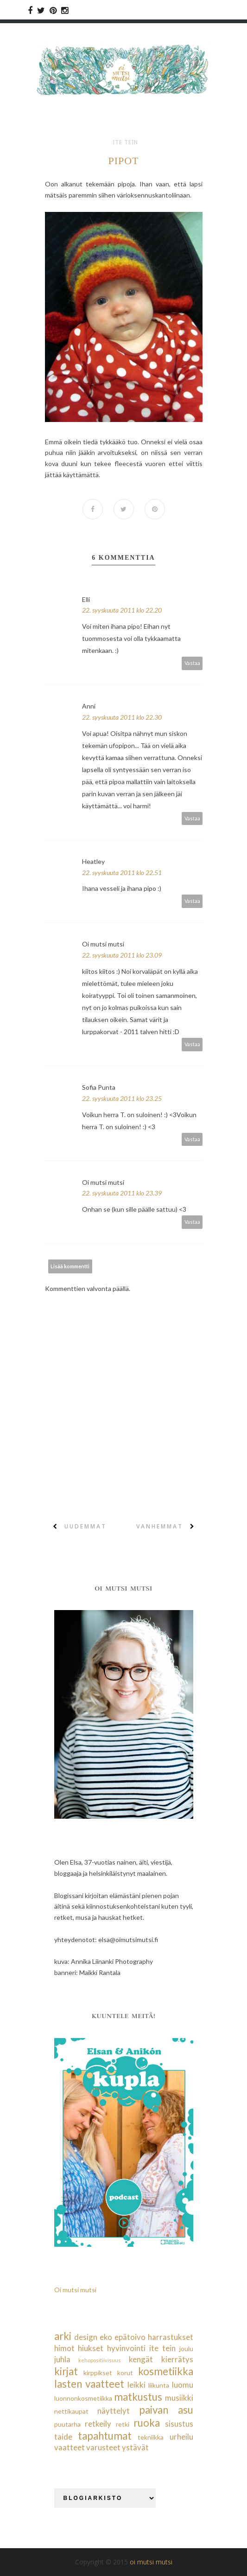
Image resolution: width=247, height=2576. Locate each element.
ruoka (146, 2422)
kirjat (66, 2371)
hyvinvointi (126, 2348)
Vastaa (192, 663)
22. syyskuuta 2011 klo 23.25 (122, 1098)
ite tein (125, 142)
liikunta (158, 2385)
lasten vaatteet (89, 2384)
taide (63, 2437)
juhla (62, 2359)
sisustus (179, 2424)
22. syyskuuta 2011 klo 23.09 (122, 955)
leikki (136, 2385)
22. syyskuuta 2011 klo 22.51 (122, 872)
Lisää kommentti (70, 1266)
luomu (182, 2385)
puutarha (67, 2424)
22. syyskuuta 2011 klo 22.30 (122, 717)
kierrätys (177, 2359)
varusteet (103, 2447)
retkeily (98, 2424)
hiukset (90, 2348)
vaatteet (69, 2447)
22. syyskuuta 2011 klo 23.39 (122, 1193)
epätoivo (130, 2337)
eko (106, 2337)
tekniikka (151, 2437)
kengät (141, 2359)
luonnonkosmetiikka (83, 2398)
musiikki (179, 2398)
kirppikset (97, 2373)
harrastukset (170, 2337)
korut (125, 2373)
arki (62, 2336)
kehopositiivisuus (99, 2360)
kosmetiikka (165, 2371)
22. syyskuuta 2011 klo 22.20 (122, 610)
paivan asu (166, 2409)
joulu (186, 2348)
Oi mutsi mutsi (75, 2290)
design (85, 2337)
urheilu (181, 2437)
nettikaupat (71, 2411)
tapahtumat (105, 2435)
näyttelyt (113, 2411)
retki (122, 2424)
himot (64, 2348)
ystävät (135, 2447)
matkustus (138, 2397)
